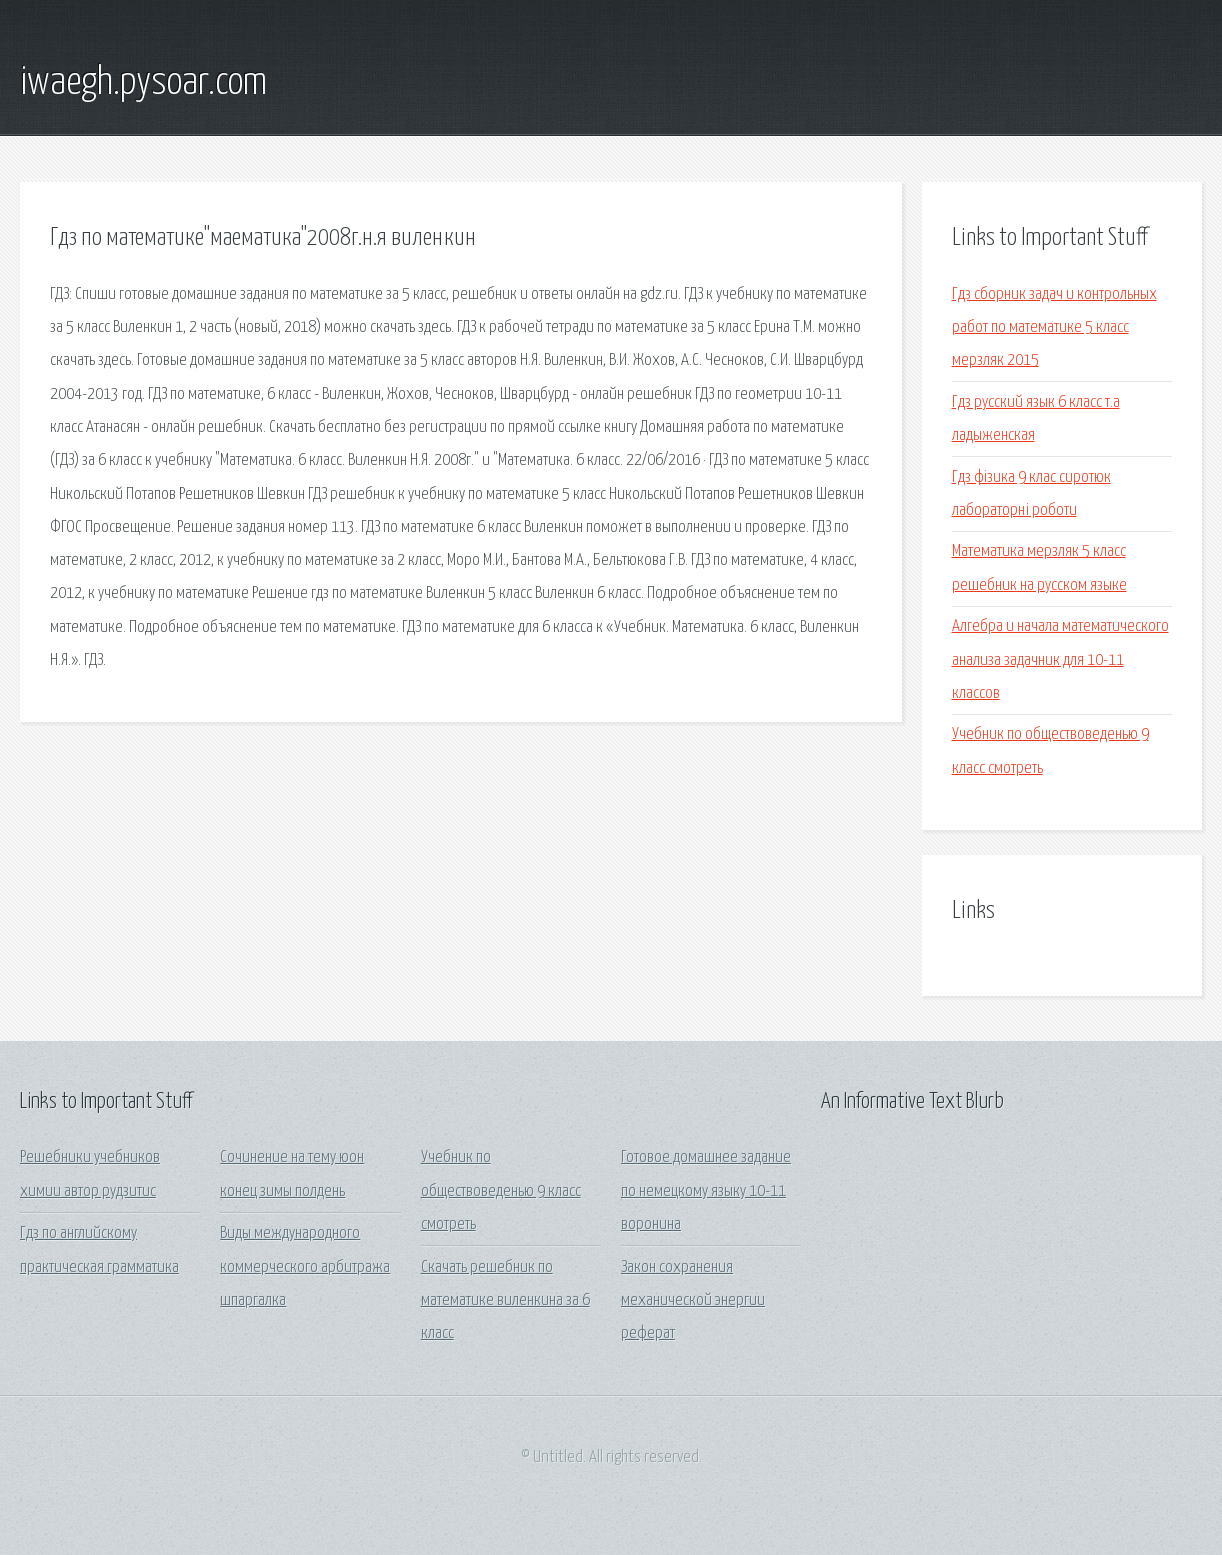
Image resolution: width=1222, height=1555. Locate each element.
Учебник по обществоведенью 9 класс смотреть (501, 1191)
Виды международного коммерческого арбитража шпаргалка (305, 1267)
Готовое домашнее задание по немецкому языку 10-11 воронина (706, 1191)
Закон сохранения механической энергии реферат (693, 1301)
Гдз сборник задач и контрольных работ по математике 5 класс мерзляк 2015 (1054, 328)
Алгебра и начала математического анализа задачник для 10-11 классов (1060, 660)
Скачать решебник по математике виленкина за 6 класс (505, 1301)
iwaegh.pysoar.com (143, 83)
